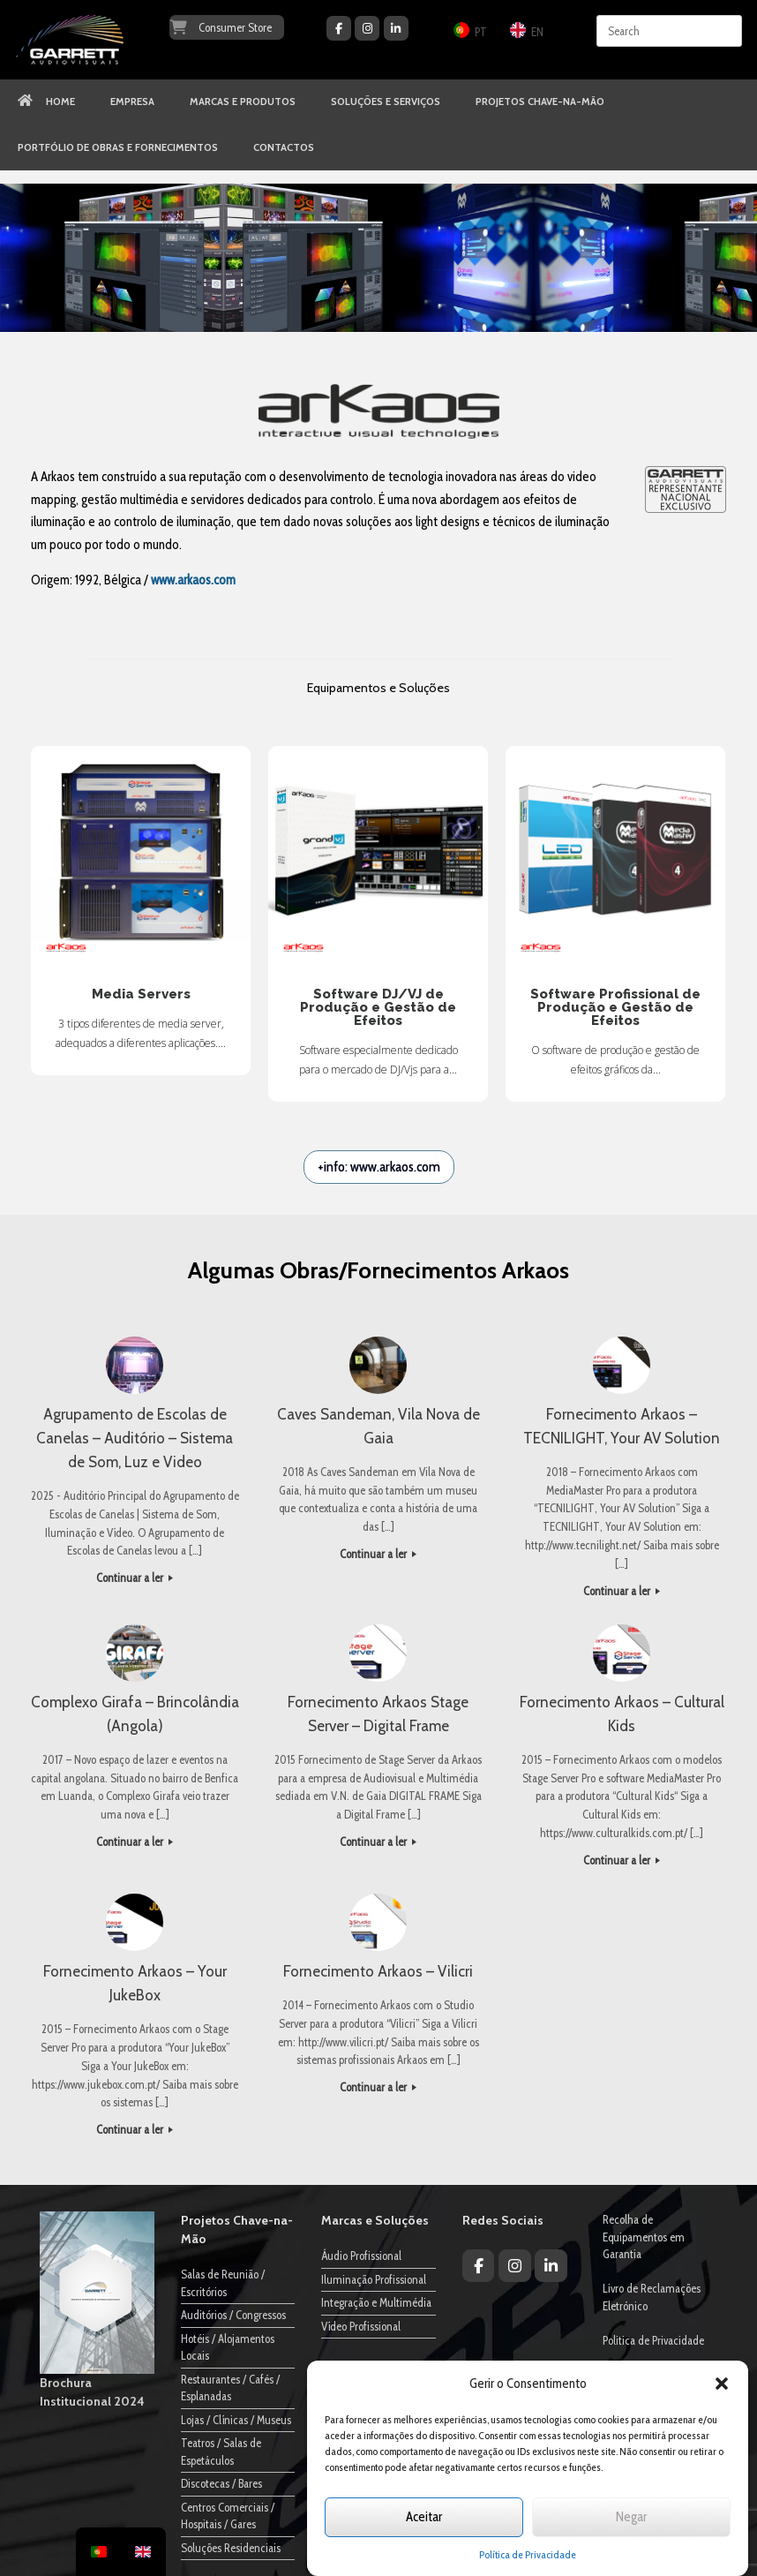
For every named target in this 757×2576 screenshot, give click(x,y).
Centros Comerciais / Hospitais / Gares (227, 2516)
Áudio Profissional (361, 2255)
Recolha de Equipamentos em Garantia (644, 2236)
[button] (722, 2383)
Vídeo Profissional (361, 2326)
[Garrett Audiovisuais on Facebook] (338, 28)
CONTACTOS (283, 147)
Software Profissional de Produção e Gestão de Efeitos (615, 856)
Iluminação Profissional (373, 2279)
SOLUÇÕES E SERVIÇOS (385, 101)
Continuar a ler (134, 1577)
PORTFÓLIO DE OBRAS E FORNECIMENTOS (118, 147)
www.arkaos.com (193, 580)
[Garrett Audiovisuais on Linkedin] (396, 28)
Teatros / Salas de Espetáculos (221, 2451)
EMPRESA (132, 101)
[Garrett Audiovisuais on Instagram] (367, 28)
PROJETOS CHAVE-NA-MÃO (540, 101)
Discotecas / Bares (221, 2483)
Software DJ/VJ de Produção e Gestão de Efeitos (378, 856)
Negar (631, 2517)
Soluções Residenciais (231, 2548)
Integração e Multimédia (376, 2302)
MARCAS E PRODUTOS (243, 101)
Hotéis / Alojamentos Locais (227, 2347)
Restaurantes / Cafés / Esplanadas (230, 2388)
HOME (46, 101)
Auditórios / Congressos (233, 2315)
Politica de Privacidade (653, 2340)
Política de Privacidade (527, 2554)
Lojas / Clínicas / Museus (236, 2420)
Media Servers (141, 856)
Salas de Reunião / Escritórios (223, 2283)
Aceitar (424, 2517)
